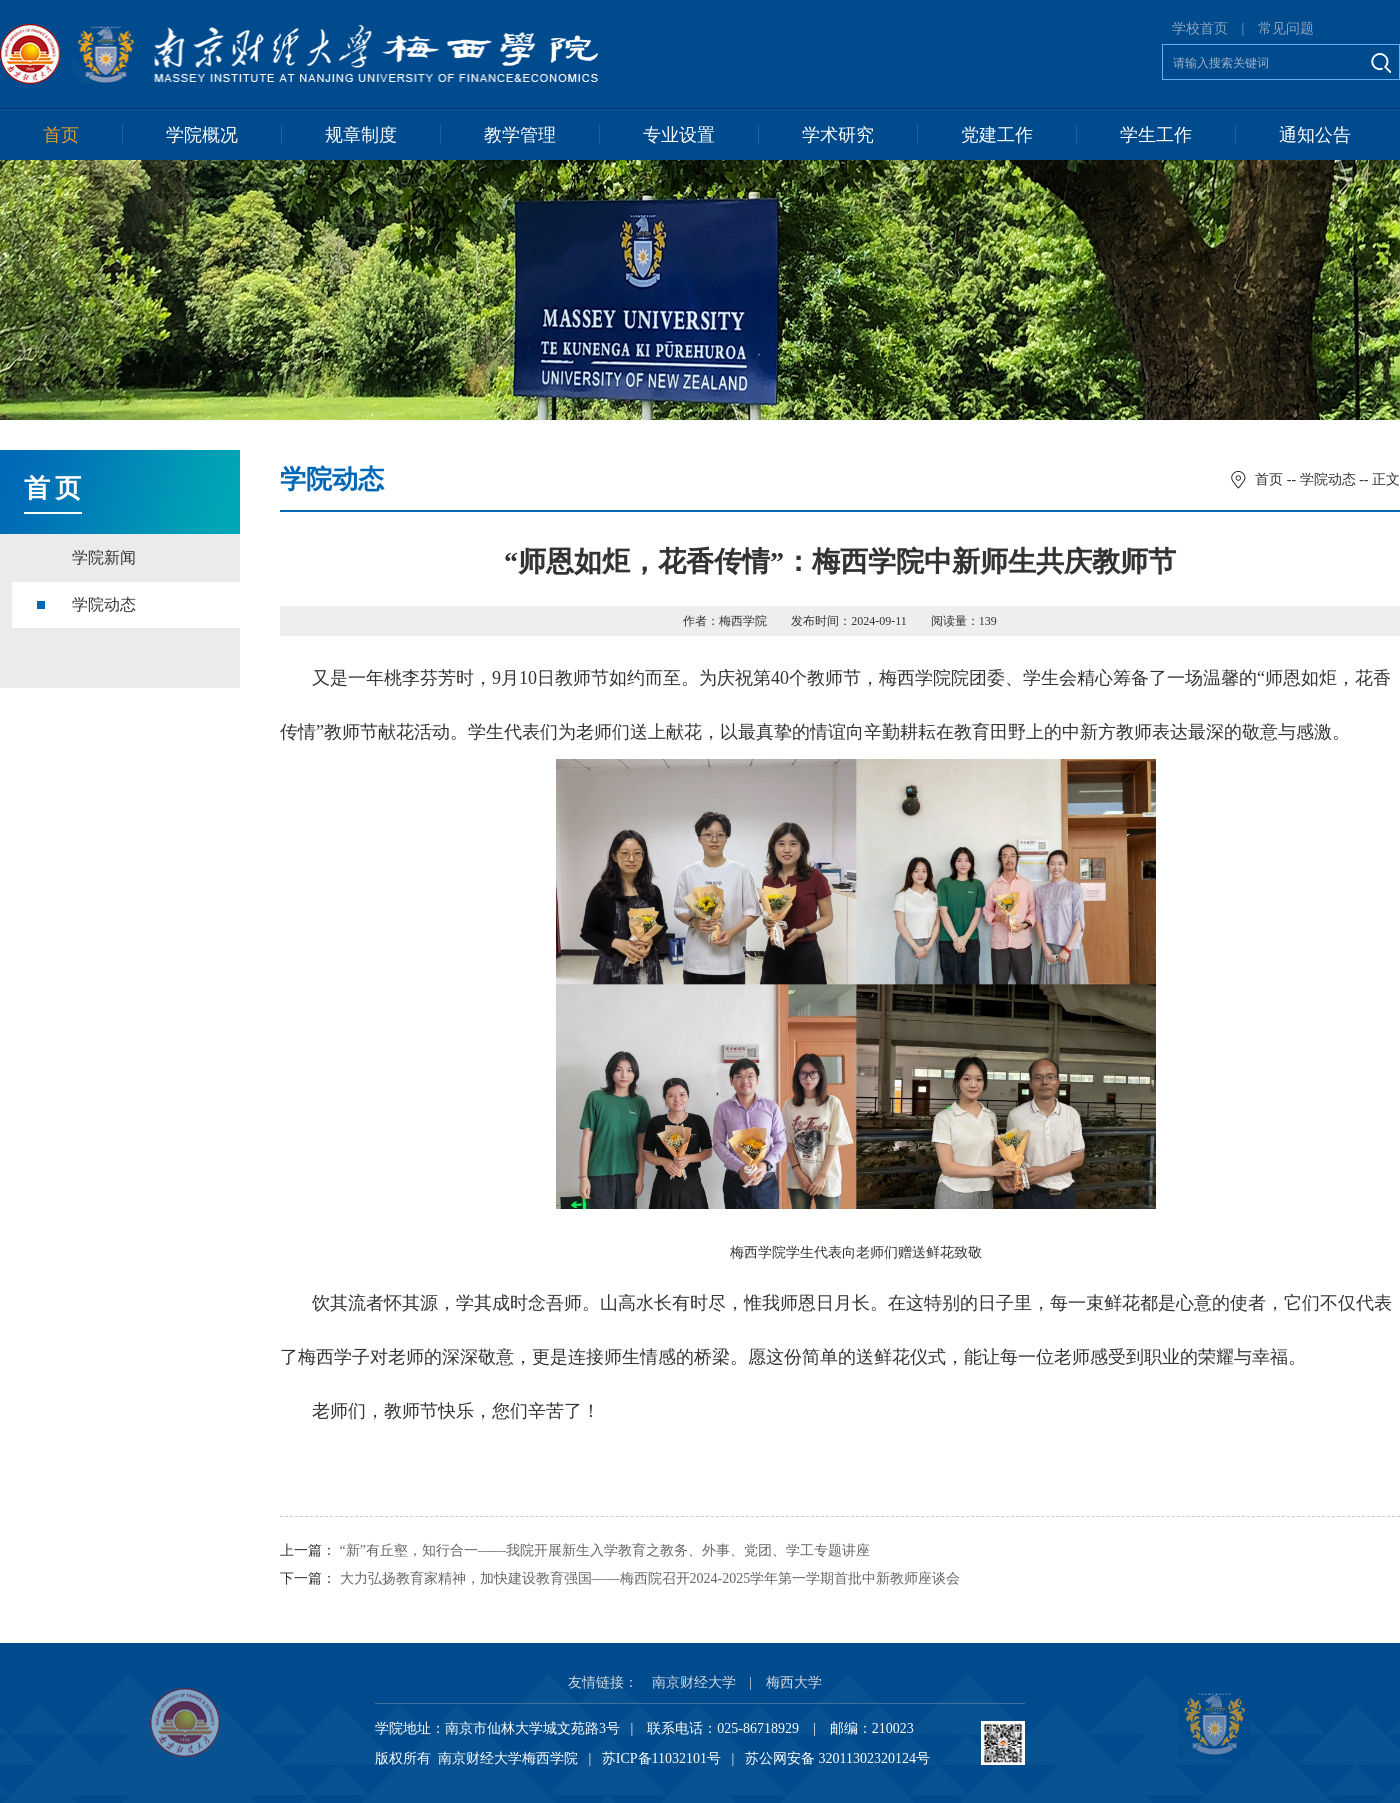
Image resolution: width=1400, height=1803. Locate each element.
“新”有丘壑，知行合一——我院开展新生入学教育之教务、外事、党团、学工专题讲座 (605, 1550)
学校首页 (1200, 28)
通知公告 (1315, 135)
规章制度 (361, 135)
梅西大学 (794, 1682)
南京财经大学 (694, 1682)
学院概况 (202, 135)
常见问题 (1286, 28)
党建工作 (997, 135)
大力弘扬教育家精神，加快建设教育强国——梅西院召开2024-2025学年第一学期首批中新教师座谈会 (650, 1578)
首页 (61, 135)
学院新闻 (104, 557)
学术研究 (838, 135)
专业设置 (679, 135)
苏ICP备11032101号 (661, 1758)
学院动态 (104, 604)
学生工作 (1156, 135)
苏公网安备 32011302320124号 (837, 1758)
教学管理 (520, 135)
